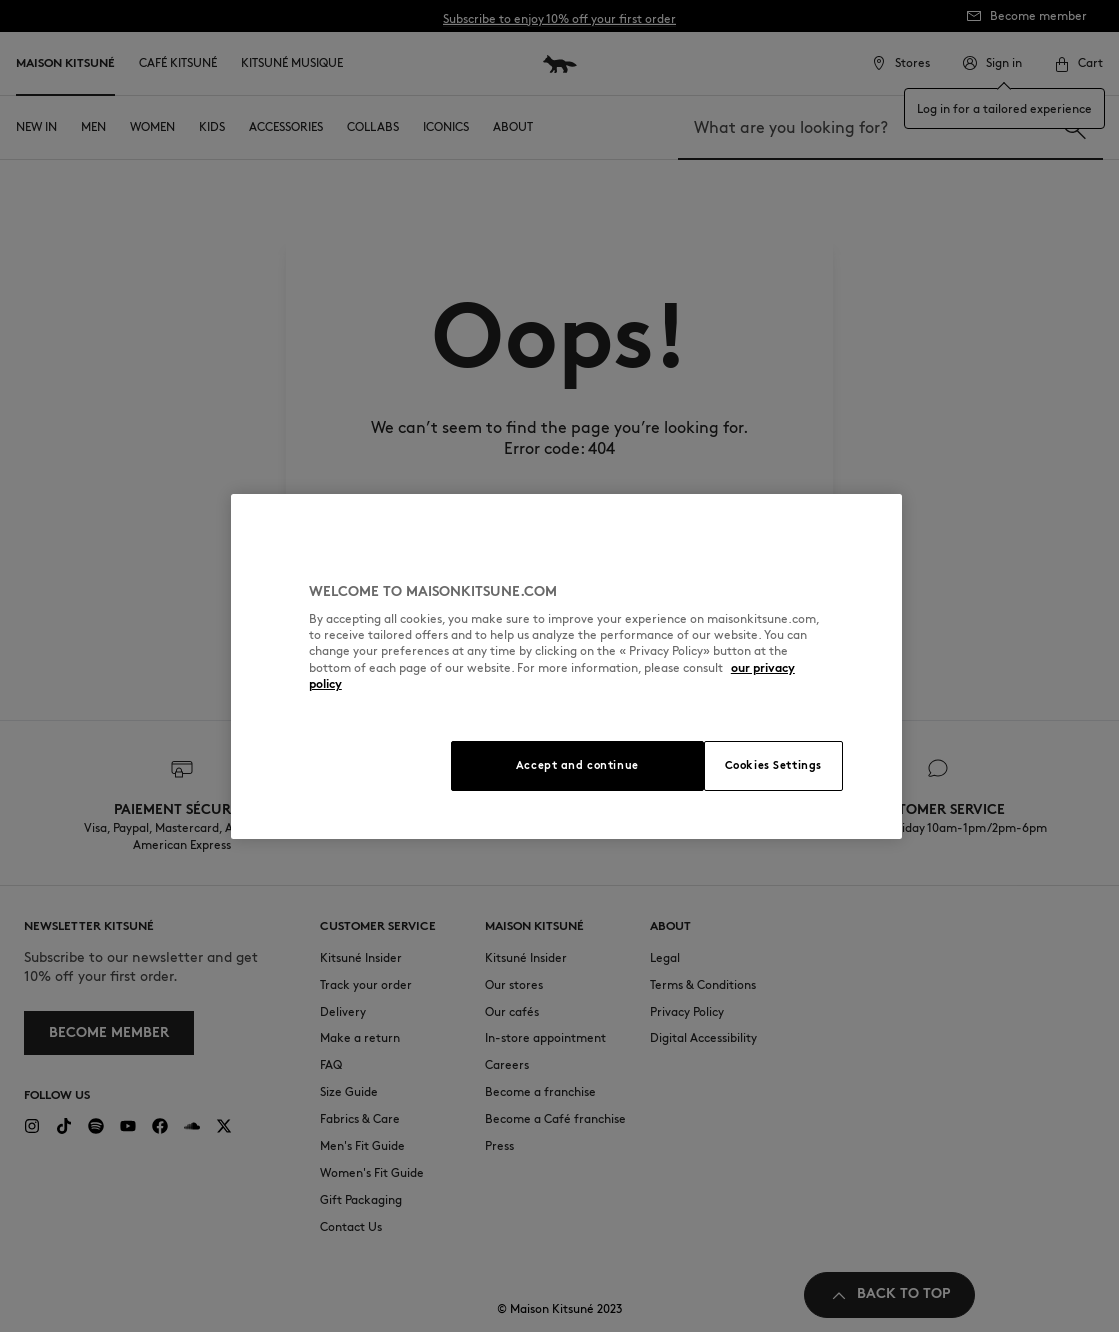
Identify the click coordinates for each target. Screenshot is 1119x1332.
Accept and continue (577, 765)
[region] (566, 666)
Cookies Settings (773, 765)
